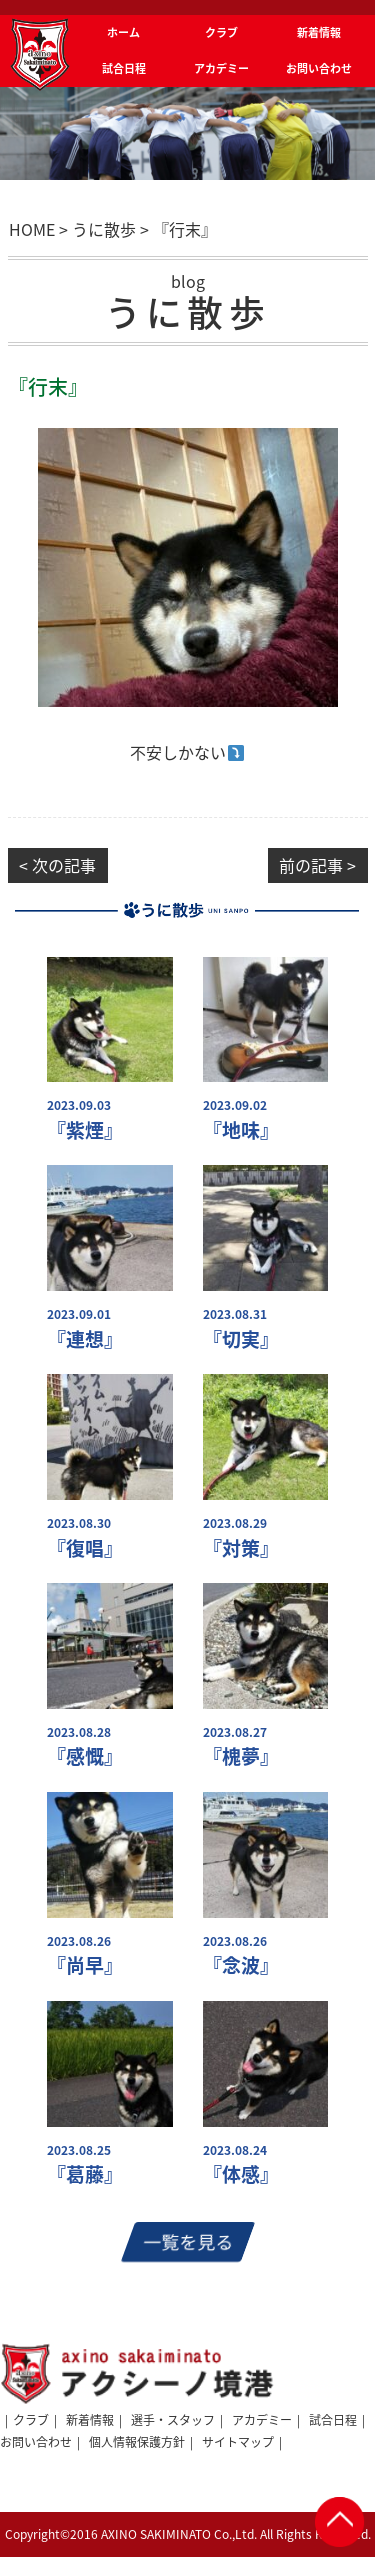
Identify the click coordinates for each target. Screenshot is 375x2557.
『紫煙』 (85, 1130)
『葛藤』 (85, 2174)
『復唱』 (85, 1548)
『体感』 (241, 2174)
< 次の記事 (57, 865)
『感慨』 (85, 1756)
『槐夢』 (241, 1756)
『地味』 (241, 1130)
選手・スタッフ (173, 2420)
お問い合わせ (36, 2442)
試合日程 (333, 2420)
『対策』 (241, 1548)
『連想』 (85, 1339)
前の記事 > (317, 865)
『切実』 (241, 1339)
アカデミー (262, 2420)
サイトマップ (238, 2442)
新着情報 (90, 2420)
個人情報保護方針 (137, 2442)
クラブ (31, 2420)
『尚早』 (85, 1965)
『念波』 (241, 1965)
